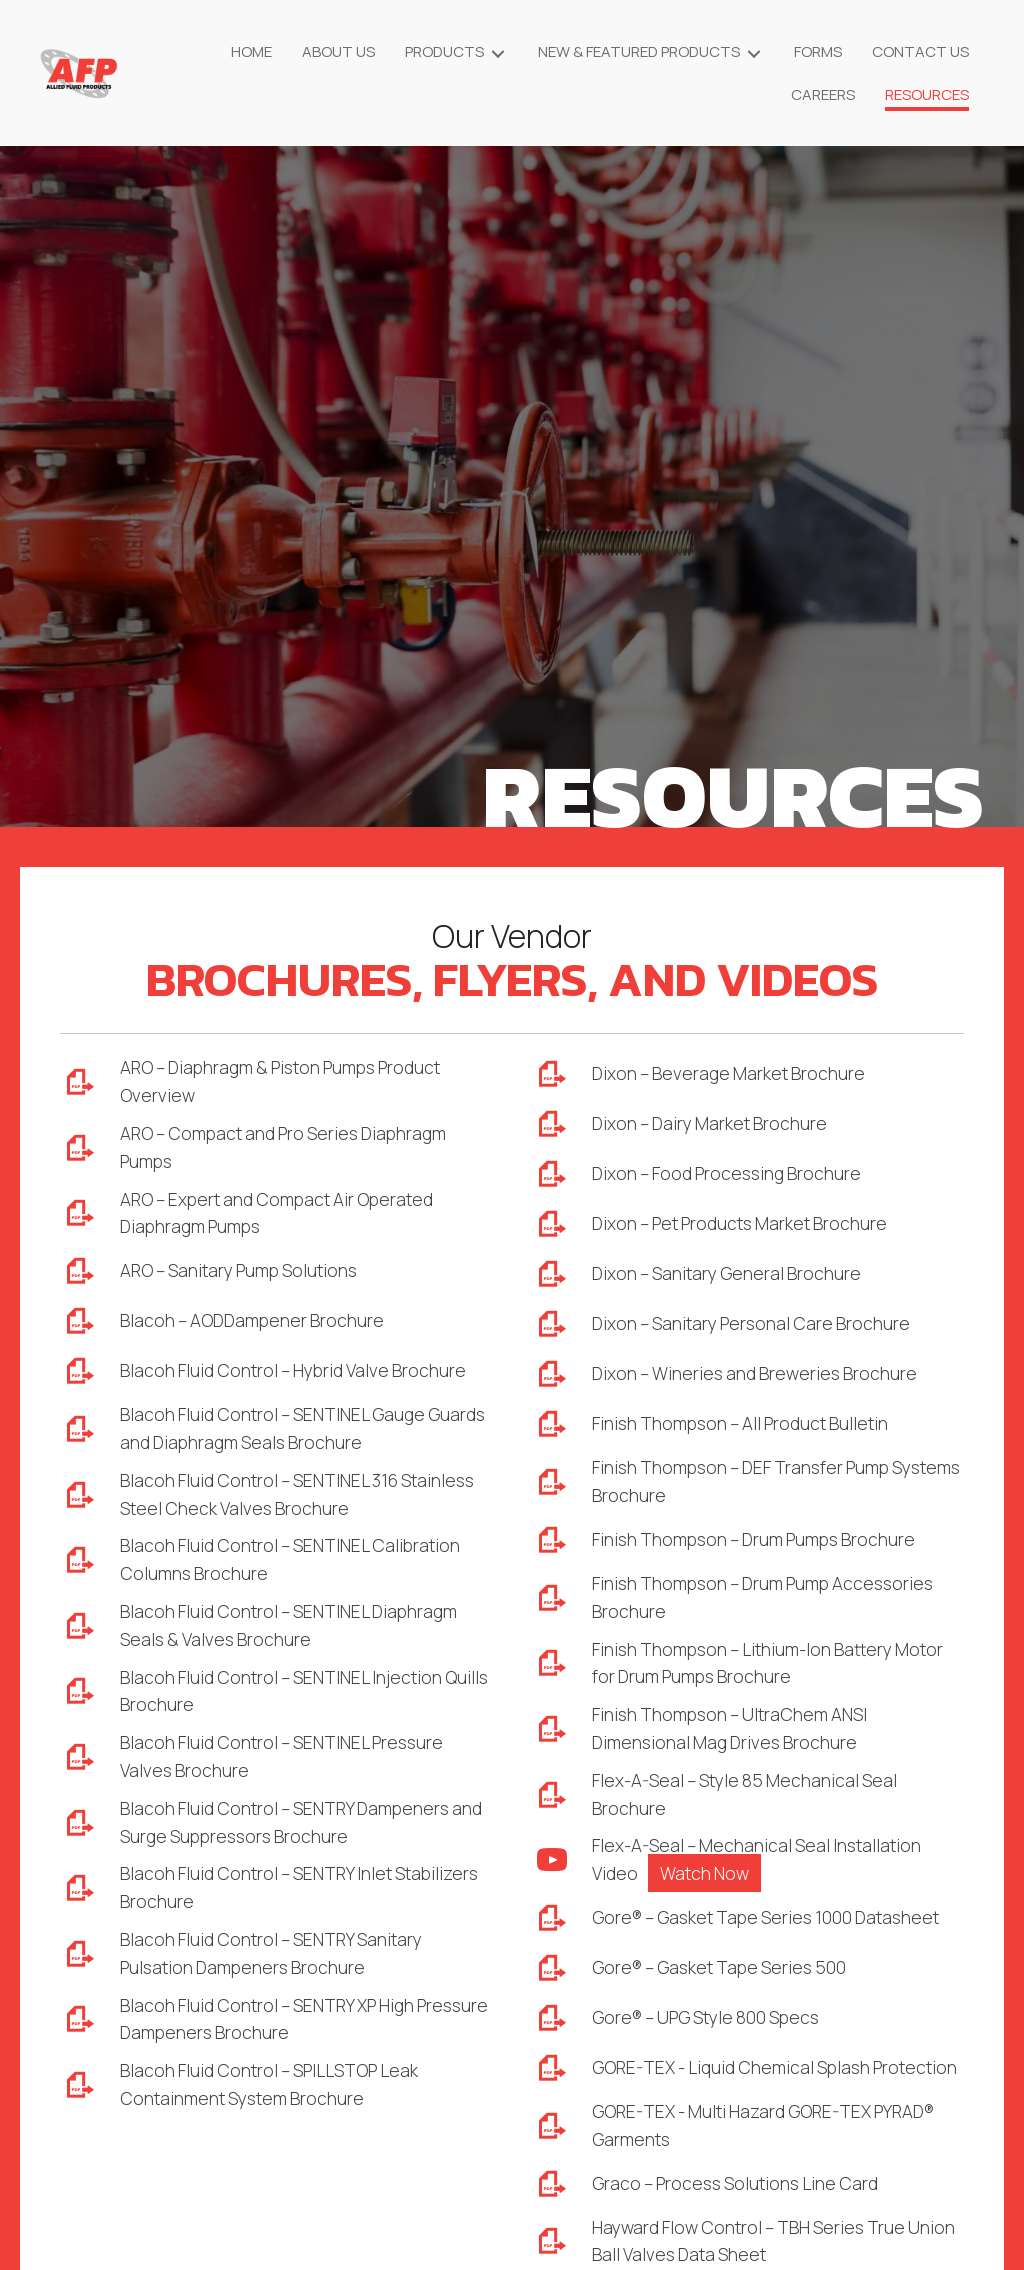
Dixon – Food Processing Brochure (732, 1174)
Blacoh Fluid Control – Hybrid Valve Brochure (299, 1377)
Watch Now (708, 1885)
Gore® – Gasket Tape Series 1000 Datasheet (775, 1930)
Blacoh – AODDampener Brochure (256, 1327)
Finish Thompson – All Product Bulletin (747, 1424)
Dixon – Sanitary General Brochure (731, 1274)
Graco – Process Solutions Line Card (742, 2215)
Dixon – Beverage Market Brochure (732, 1074)
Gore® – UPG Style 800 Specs (713, 2030)
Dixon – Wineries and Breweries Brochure (760, 1374)
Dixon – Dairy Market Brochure (713, 1124)
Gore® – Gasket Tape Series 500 (726, 1980)
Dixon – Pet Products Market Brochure (747, 1224)
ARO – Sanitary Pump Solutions (246, 1277)
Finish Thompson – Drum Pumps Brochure (762, 1542)
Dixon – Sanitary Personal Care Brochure (757, 1324)
